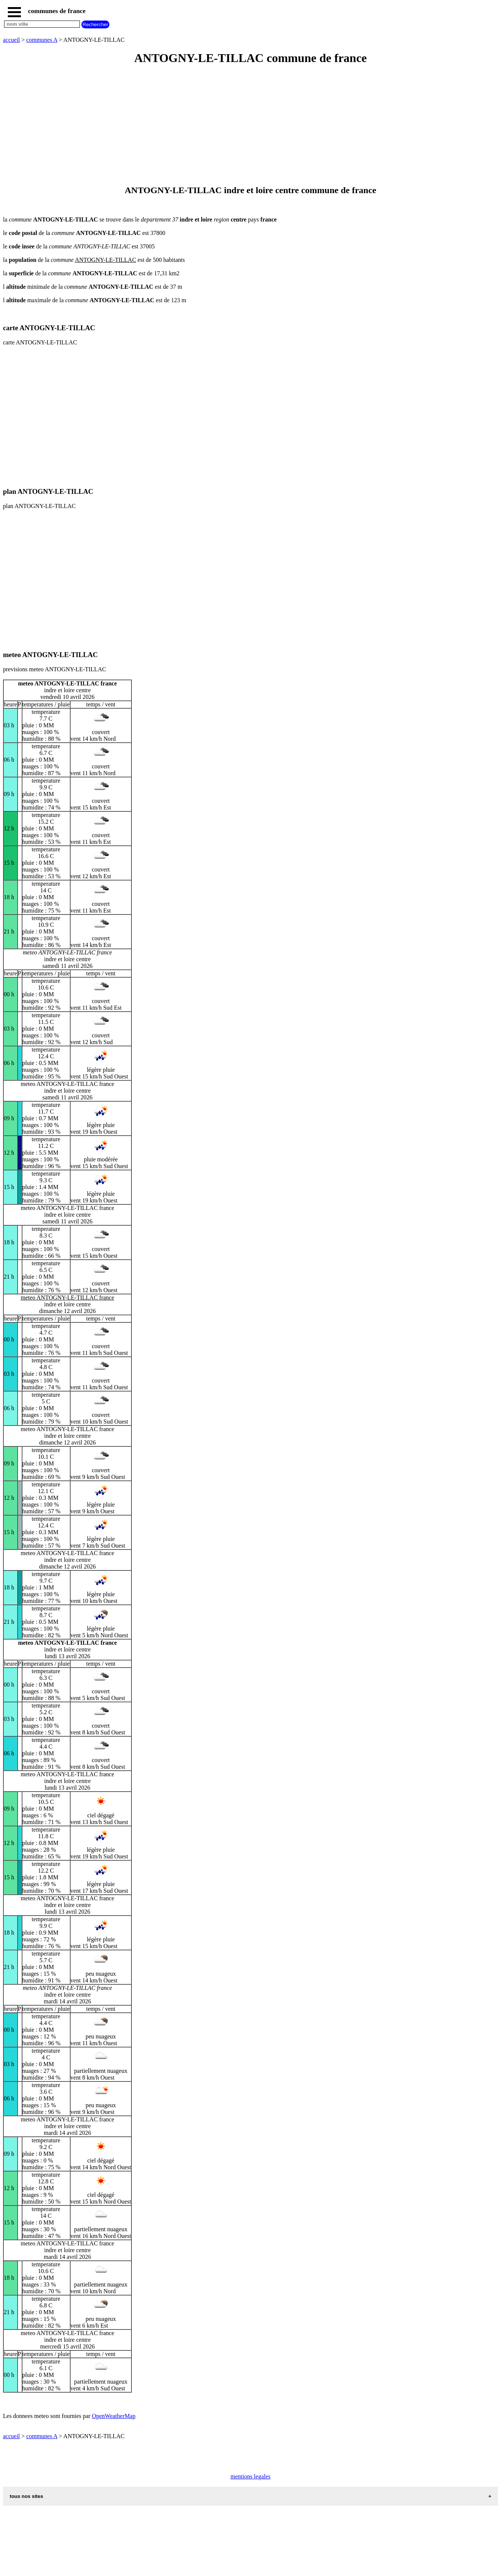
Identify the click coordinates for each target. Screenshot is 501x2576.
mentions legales (250, 2476)
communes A (41, 40)
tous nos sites (26, 2496)
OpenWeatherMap (114, 2416)
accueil (11, 40)
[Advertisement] (227, 125)
